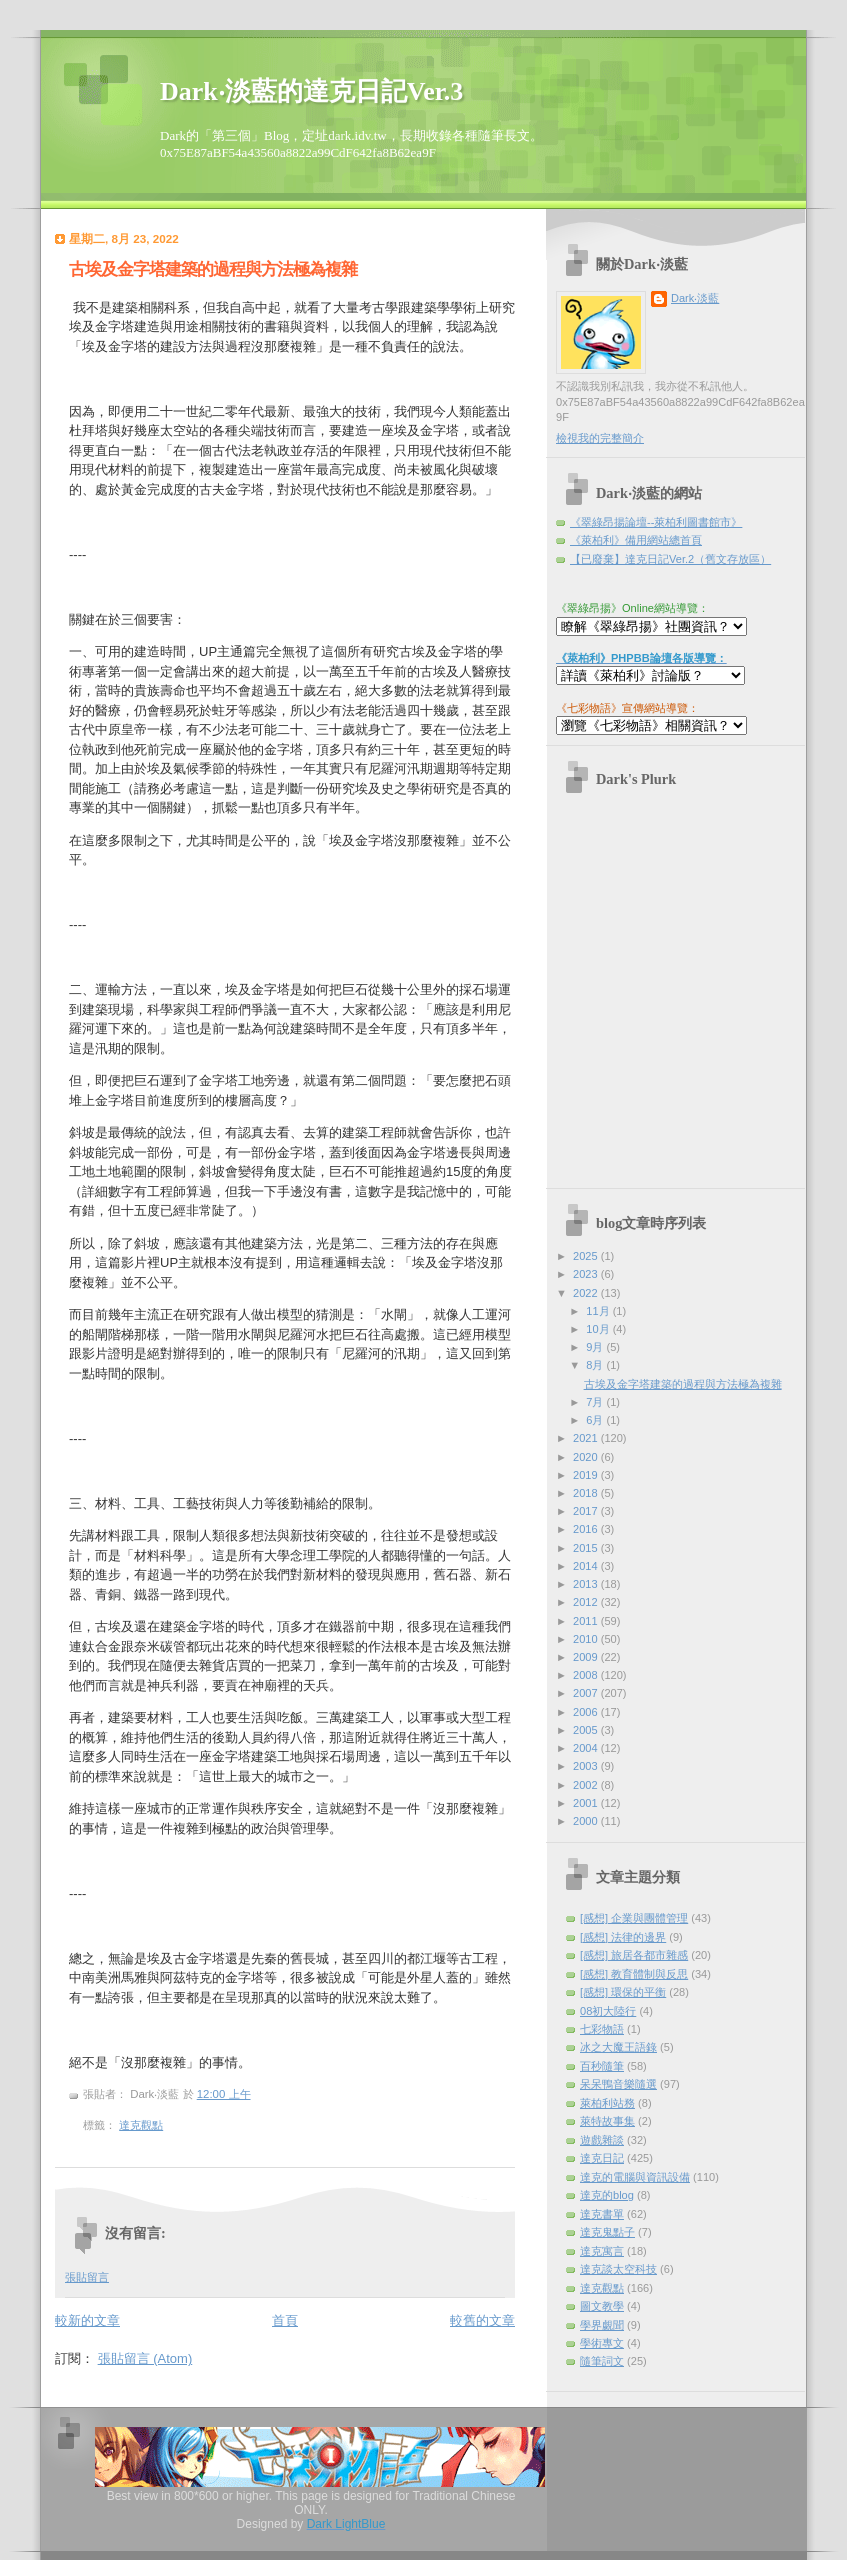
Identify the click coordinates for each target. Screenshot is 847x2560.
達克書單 (602, 2214)
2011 (587, 1621)
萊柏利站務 (607, 2103)
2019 (587, 1475)
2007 (587, 1693)
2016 (587, 1529)
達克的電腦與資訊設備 (635, 2177)
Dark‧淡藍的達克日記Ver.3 (311, 91)
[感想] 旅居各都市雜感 (634, 1955)
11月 (599, 1311)
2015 (587, 1548)
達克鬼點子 (607, 2232)
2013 (587, 1584)
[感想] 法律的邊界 (623, 1937)
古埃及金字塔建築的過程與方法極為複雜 (213, 269)
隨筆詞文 (602, 2361)
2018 (587, 1493)
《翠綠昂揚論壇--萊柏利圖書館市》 (656, 522)
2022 (587, 1293)
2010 (587, 1639)
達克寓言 (602, 2251)
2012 (587, 1602)
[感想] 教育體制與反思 (634, 1974)
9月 (596, 1347)
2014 (587, 1566)
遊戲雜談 (602, 2140)
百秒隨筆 (602, 2066)
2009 (587, 1657)
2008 (587, 1675)
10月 (599, 1329)
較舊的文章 (482, 2320)
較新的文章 (87, 2320)
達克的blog (607, 2195)
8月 (596, 1365)
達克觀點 (141, 2125)
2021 (587, 1438)
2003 (587, 1766)
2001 (587, 1803)
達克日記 (602, 2158)
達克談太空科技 (618, 2269)
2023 (587, 1274)
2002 (587, 1785)
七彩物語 (602, 2029)
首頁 (285, 2320)
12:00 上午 (224, 2094)
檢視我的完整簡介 (600, 438)
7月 (596, 1402)
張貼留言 (87, 2277)
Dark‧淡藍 (695, 298)
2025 (587, 1256)
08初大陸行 (608, 2011)
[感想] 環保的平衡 (623, 1992)
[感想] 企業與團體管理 (634, 1918)
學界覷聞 (602, 2325)
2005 (587, 1730)
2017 (587, 1511)
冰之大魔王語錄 (618, 2047)
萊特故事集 (607, 2121)
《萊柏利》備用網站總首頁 (636, 540)
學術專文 (602, 2343)
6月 (596, 1420)
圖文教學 (602, 2306)
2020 (587, 1457)
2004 (587, 1748)
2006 (587, 1712)
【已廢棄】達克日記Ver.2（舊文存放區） (670, 559)
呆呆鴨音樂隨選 (618, 2084)
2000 (587, 1821)
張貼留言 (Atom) (145, 2358)
